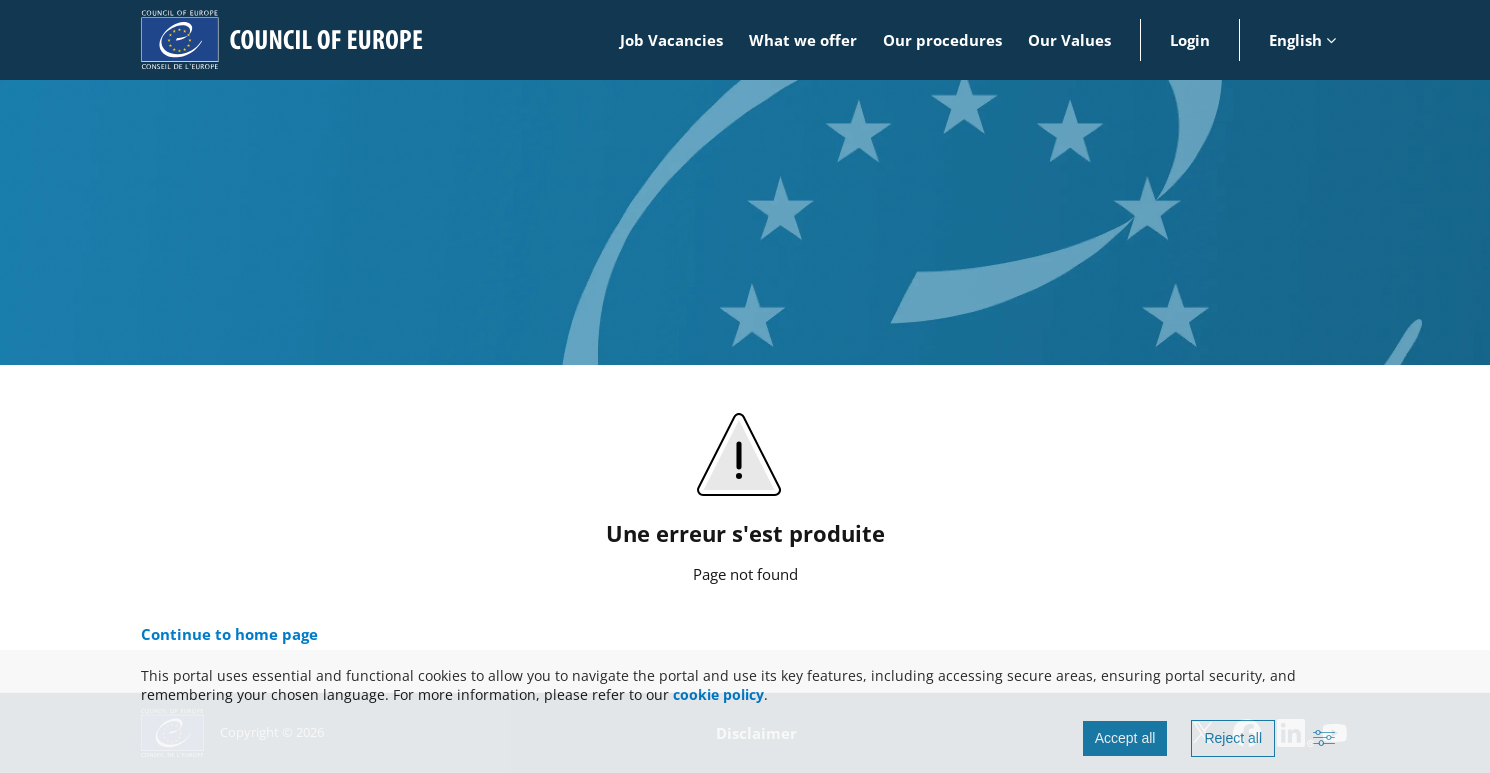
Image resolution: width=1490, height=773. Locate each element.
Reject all (1233, 738)
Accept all (1125, 738)
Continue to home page (229, 634)
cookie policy (718, 694)
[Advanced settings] (1324, 739)
